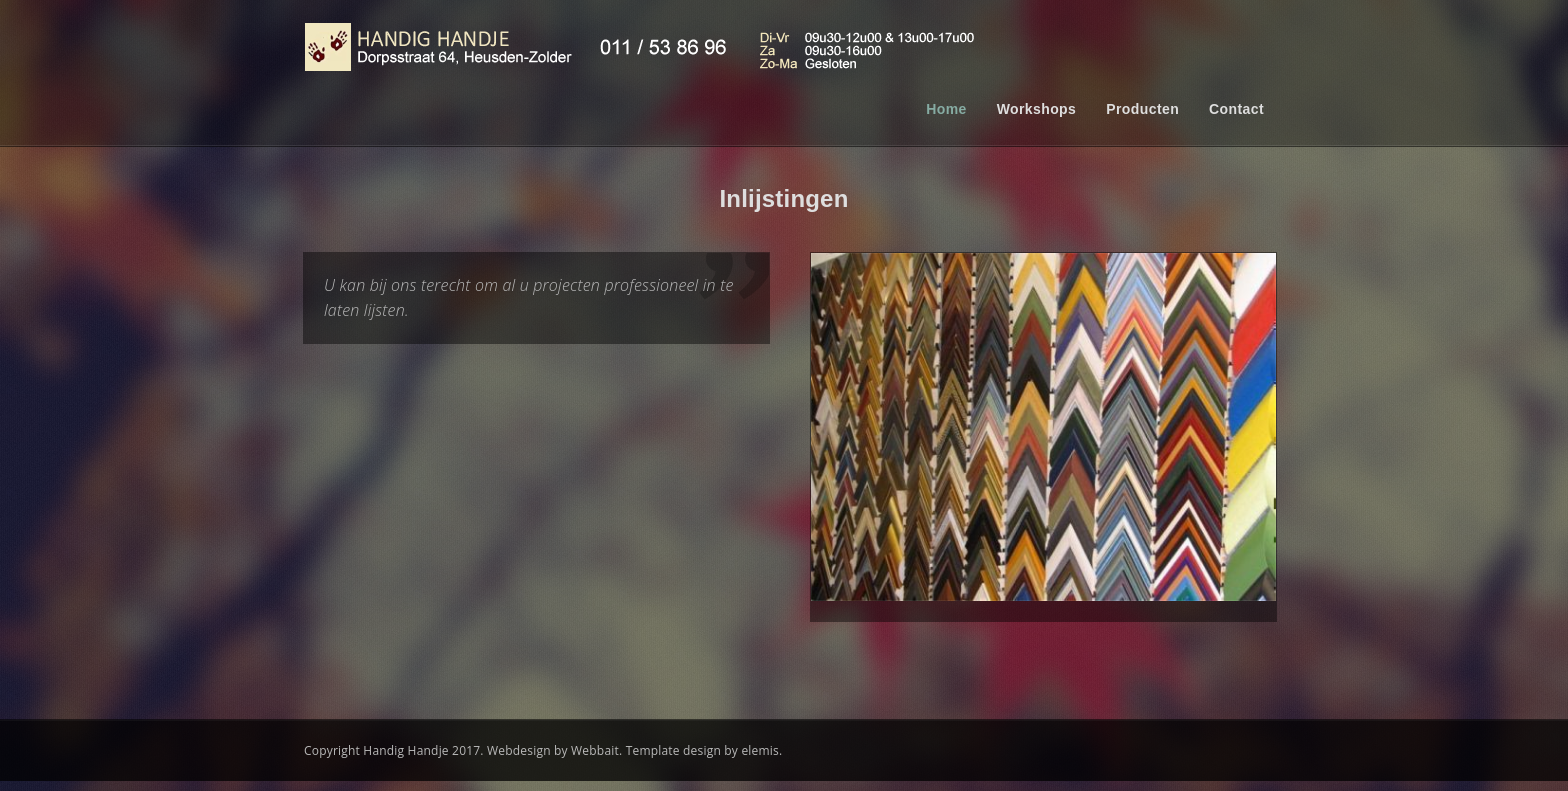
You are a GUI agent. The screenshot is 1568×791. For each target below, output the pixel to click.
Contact (1236, 109)
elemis (760, 752)
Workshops (1037, 109)
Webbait (595, 752)
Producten (1142, 109)
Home (946, 109)
